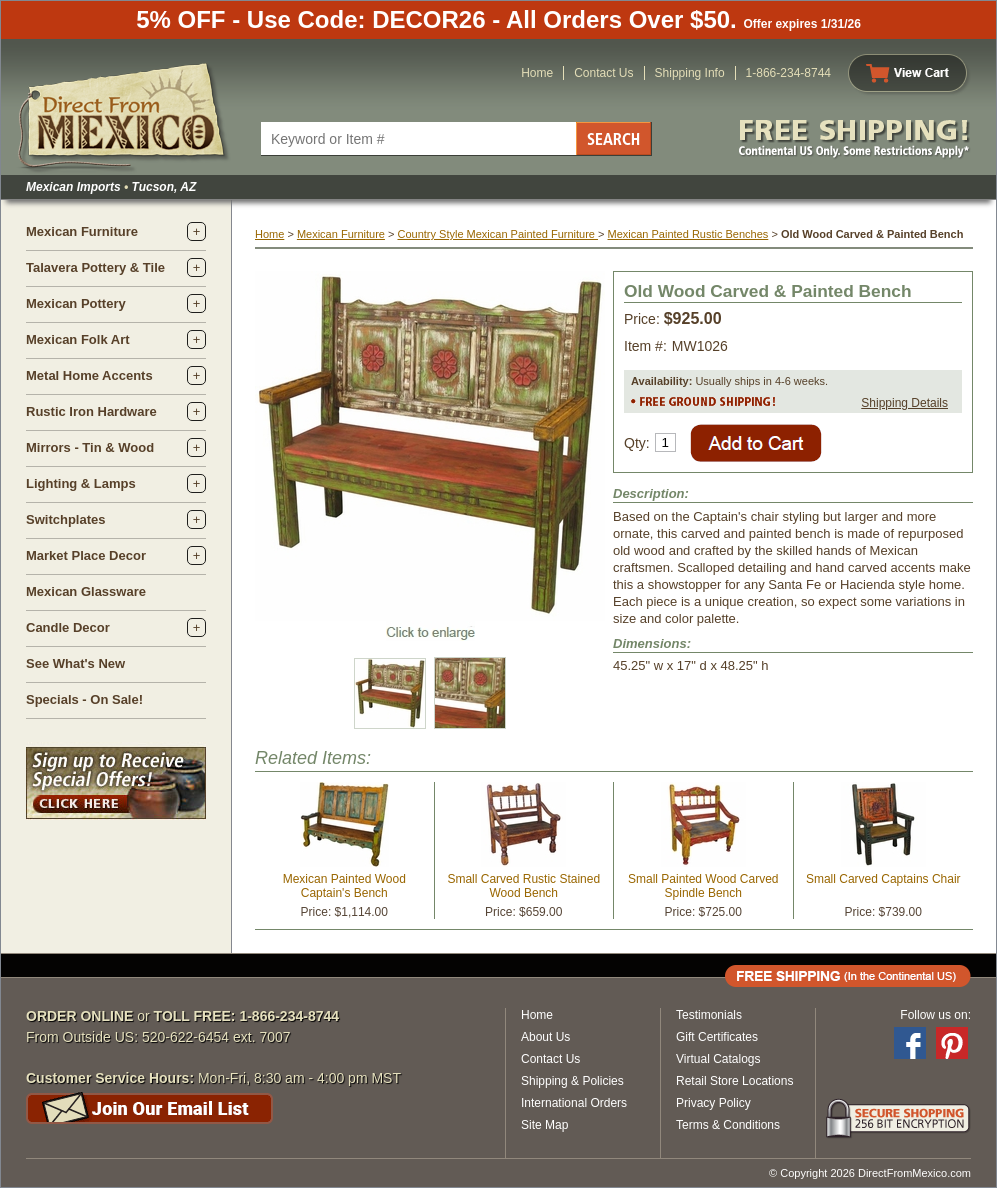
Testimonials (709, 1015)
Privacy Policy (713, 1103)
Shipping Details (904, 403)
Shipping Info (690, 73)
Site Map (544, 1125)
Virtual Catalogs (718, 1059)
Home (537, 73)
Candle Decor (68, 627)
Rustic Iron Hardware (91, 411)
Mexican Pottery (76, 303)
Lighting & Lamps (81, 483)
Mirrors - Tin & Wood (90, 447)
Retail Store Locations (734, 1081)
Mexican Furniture (82, 231)
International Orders (574, 1103)
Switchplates (65, 519)
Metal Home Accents (89, 375)
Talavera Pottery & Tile (95, 267)
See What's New (75, 663)
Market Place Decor (86, 555)
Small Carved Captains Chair (883, 879)
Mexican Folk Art (78, 339)
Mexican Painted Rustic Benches (688, 234)
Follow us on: (935, 1015)
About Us (545, 1037)
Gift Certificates (717, 1037)
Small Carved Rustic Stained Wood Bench (523, 886)
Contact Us (603, 73)
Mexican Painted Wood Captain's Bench (344, 886)
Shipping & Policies (572, 1081)
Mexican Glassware (86, 591)
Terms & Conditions (728, 1125)
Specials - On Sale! (84, 699)
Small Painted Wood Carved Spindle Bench (703, 886)
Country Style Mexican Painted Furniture (497, 234)
